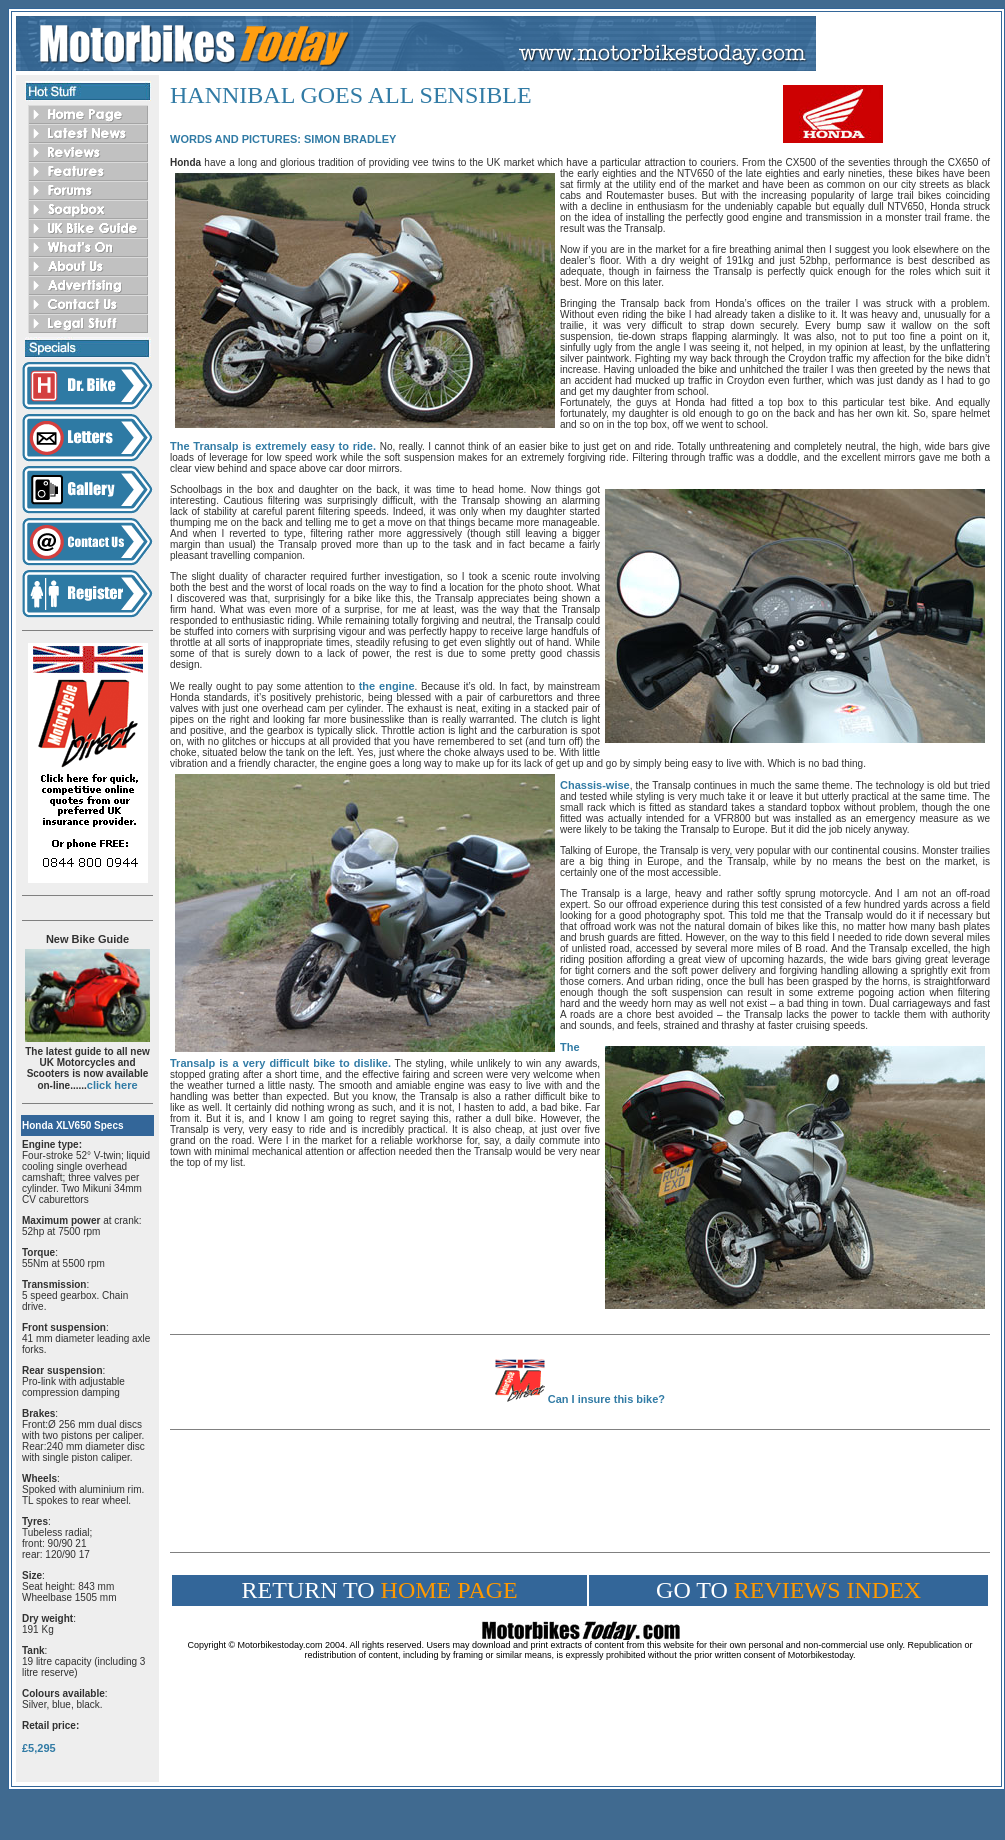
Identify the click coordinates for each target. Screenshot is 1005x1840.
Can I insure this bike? (606, 1399)
